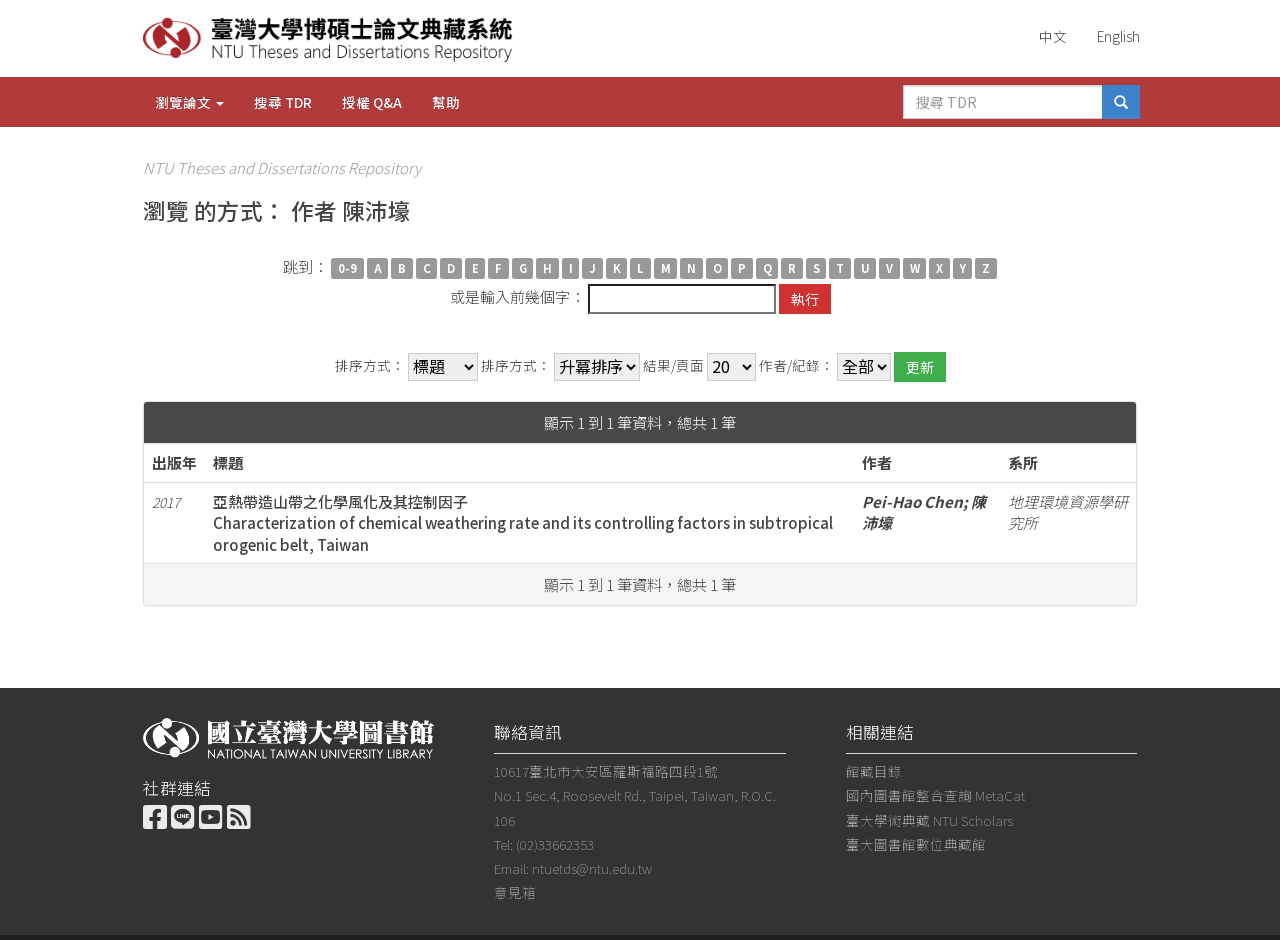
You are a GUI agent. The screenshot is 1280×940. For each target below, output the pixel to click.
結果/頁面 (673, 365)
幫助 (446, 102)
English (1118, 36)
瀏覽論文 (189, 102)
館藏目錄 (874, 771)
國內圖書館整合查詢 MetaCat (935, 795)
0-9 (347, 268)
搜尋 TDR (283, 102)
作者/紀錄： (796, 365)
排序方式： (370, 365)
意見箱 (515, 892)
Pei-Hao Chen (912, 501)
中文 (1053, 36)
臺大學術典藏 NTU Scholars (929, 820)
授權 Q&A (372, 102)
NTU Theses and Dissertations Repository (282, 167)
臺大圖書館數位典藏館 (916, 844)
